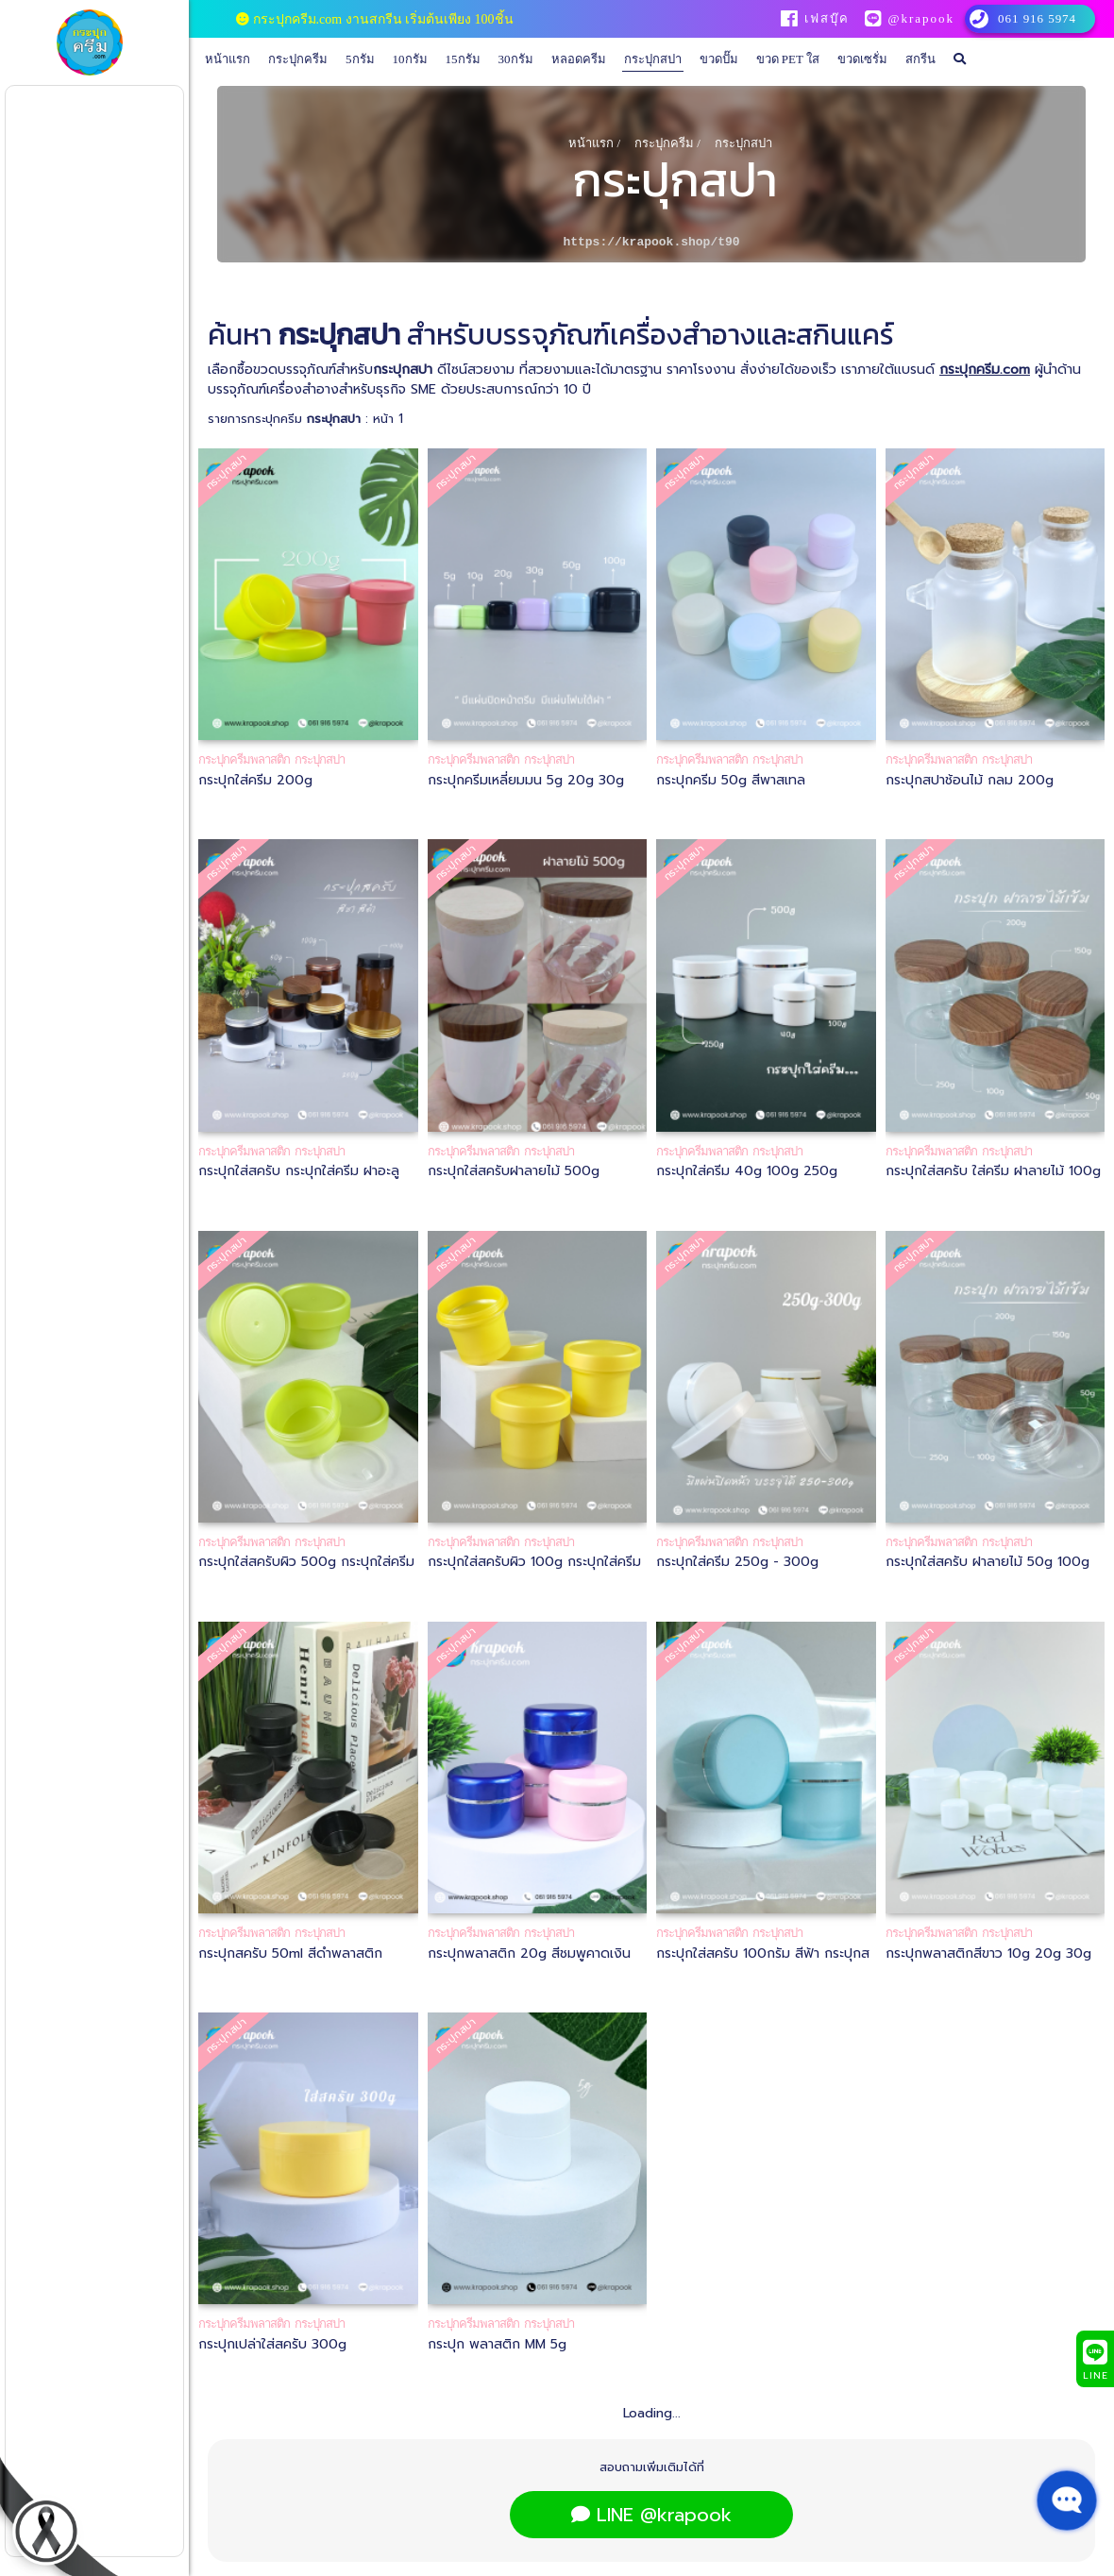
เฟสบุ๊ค (826, 18)
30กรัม (515, 59)
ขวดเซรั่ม (862, 59)
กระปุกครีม (298, 59)
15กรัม (463, 59)
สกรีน (920, 59)
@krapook (920, 18)
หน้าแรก (227, 59)
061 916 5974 (1037, 18)
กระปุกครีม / (667, 143)
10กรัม (410, 59)
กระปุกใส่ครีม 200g (255, 780)
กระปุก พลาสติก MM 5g (497, 2344)
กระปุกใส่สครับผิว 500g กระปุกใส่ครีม (306, 1562)
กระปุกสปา (653, 59)
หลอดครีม (578, 59)
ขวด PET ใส (787, 59)
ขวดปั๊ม (719, 59)
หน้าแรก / (594, 143)
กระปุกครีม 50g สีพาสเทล (730, 780)
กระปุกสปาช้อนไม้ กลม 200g (970, 780)
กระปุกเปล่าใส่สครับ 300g (272, 2344)
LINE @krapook (651, 2514)
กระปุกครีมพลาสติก (244, 759)
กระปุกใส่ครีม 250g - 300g (737, 1562)
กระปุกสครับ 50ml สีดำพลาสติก (290, 1953)
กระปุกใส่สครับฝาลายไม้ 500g (513, 1171)
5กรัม (360, 59)
